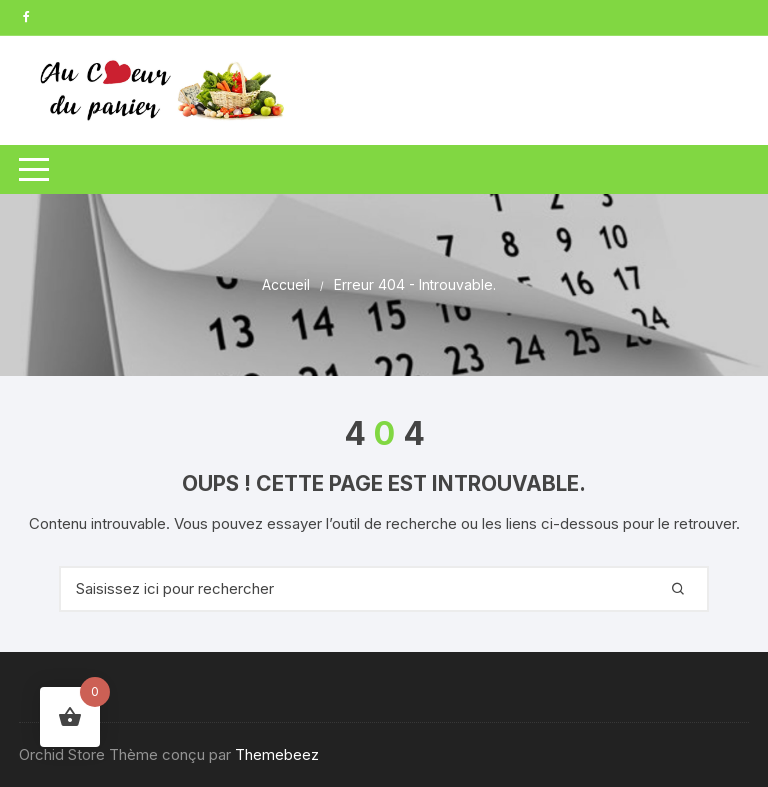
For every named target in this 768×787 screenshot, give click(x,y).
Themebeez (277, 754)
